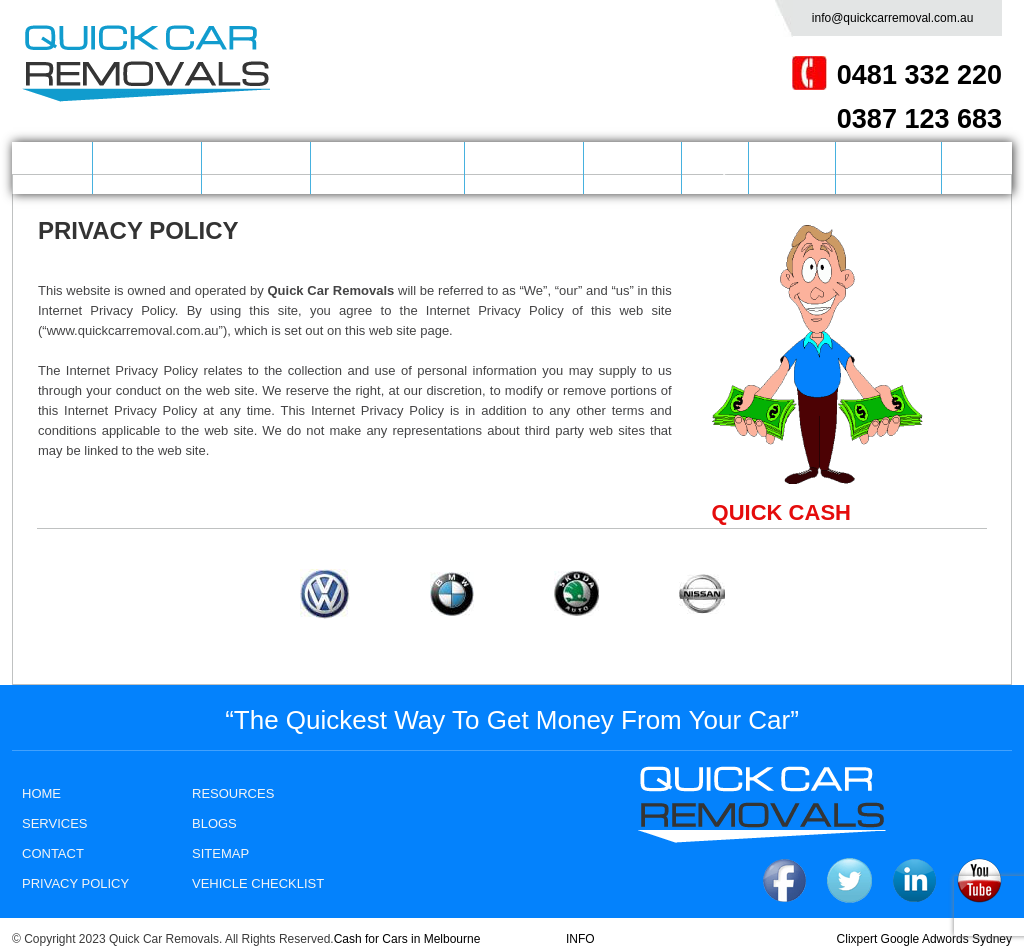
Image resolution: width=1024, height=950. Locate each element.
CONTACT (888, 168)
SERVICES (256, 168)
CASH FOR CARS (387, 168)
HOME (52, 168)
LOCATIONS (524, 168)
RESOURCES (233, 793)
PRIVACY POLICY (75, 883)
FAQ (715, 168)
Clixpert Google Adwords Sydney (924, 939)
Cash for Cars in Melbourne (407, 939)
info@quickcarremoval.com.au (893, 18)
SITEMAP (220, 853)
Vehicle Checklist (258, 883)
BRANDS (632, 168)
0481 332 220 (919, 75)
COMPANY (147, 168)
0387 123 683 (919, 119)
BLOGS (792, 168)
